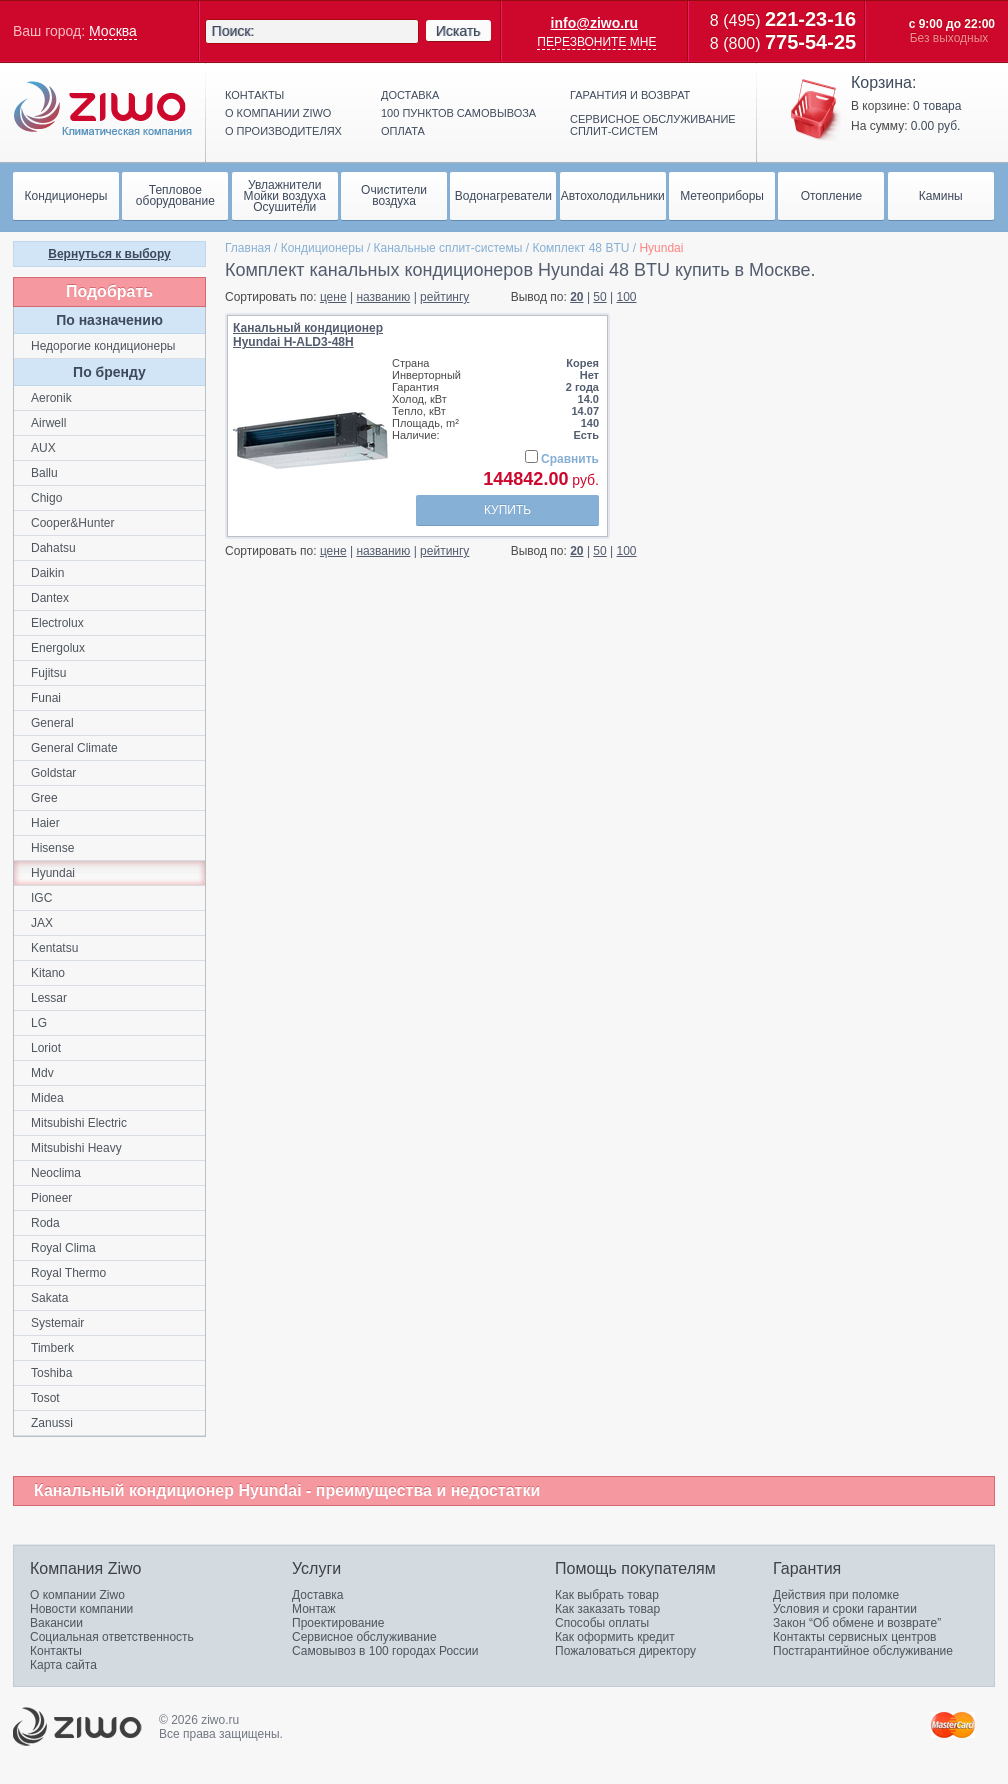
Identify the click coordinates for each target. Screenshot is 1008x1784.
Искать (458, 31)
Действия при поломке (836, 1595)
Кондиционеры (322, 248)
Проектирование (338, 1623)
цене (333, 297)
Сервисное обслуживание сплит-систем (653, 125)
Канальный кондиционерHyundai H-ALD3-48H (308, 335)
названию (383, 297)
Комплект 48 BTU (580, 248)
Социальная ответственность (112, 1637)
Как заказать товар (607, 1609)
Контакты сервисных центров (854, 1637)
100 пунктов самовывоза (458, 113)
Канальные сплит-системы (448, 248)
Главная (248, 248)
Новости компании (81, 1609)
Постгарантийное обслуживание (863, 1651)
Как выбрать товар (607, 1595)
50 (599, 297)
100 (627, 297)
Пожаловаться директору (625, 1651)
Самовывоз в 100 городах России (385, 1651)
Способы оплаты (602, 1623)
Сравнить (570, 459)
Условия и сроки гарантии (845, 1609)
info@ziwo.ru (595, 23)
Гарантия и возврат (630, 95)
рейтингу (444, 297)
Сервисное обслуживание (364, 1637)
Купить (507, 510)
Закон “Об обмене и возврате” (857, 1623)
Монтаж (314, 1609)
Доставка (410, 95)
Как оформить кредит (615, 1637)
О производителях (283, 131)
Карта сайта (63, 1665)
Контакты (254, 95)
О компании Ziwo (77, 1595)
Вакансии (56, 1623)
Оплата (403, 131)
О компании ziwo (278, 113)
